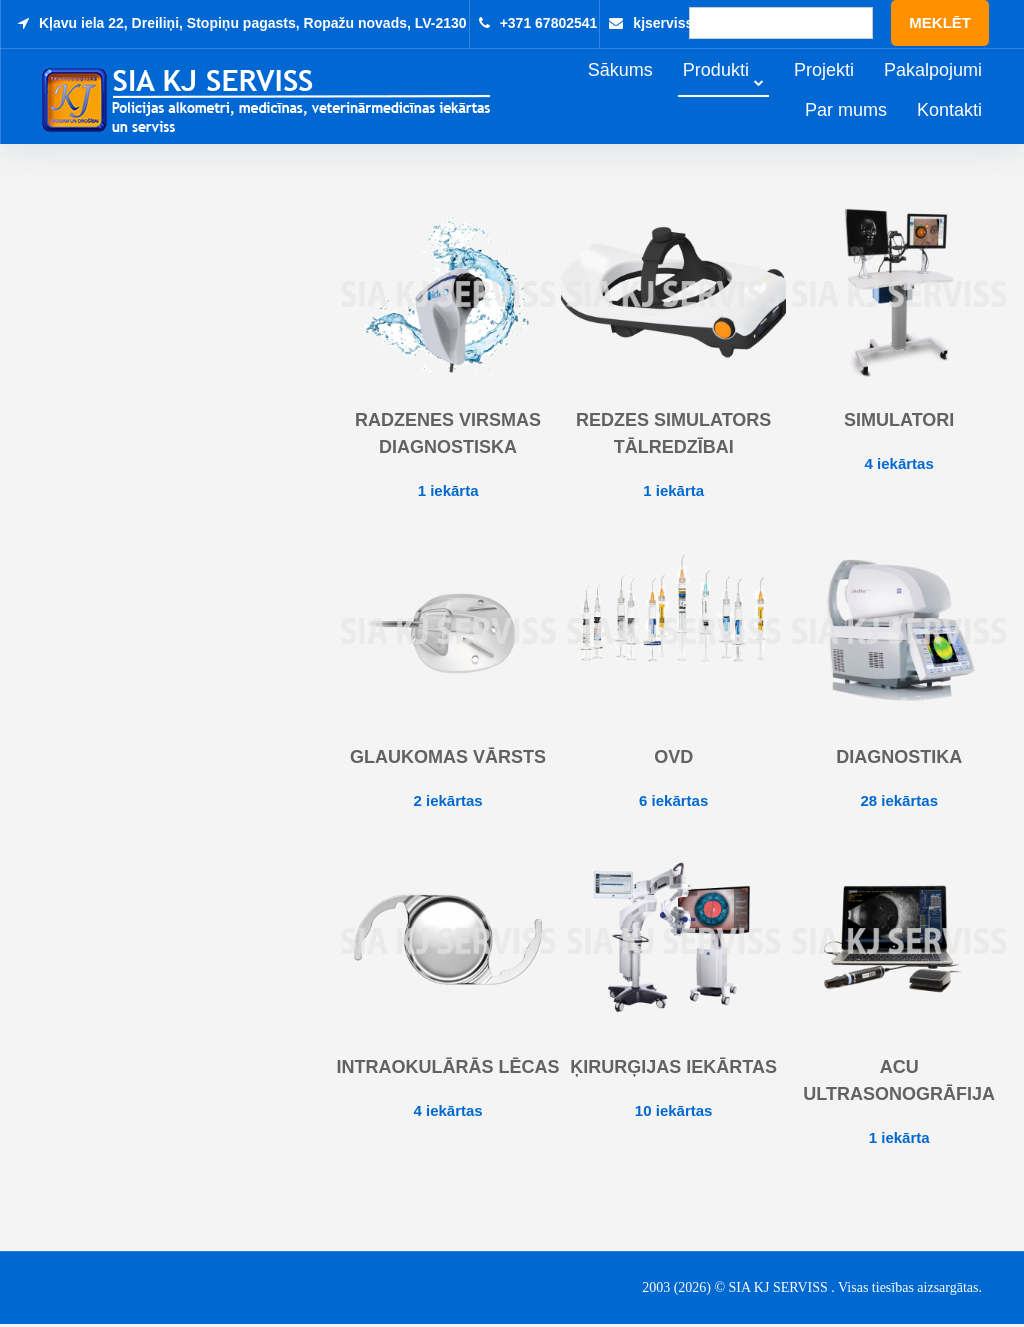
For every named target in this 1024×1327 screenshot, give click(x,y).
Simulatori (899, 423)
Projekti (852, 91)
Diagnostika (899, 760)
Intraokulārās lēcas (448, 1070)
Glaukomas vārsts (448, 760)
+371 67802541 (549, 23)
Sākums (648, 91)
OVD (673, 760)
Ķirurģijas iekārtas (673, 1070)
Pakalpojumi (961, 91)
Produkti (744, 91)
